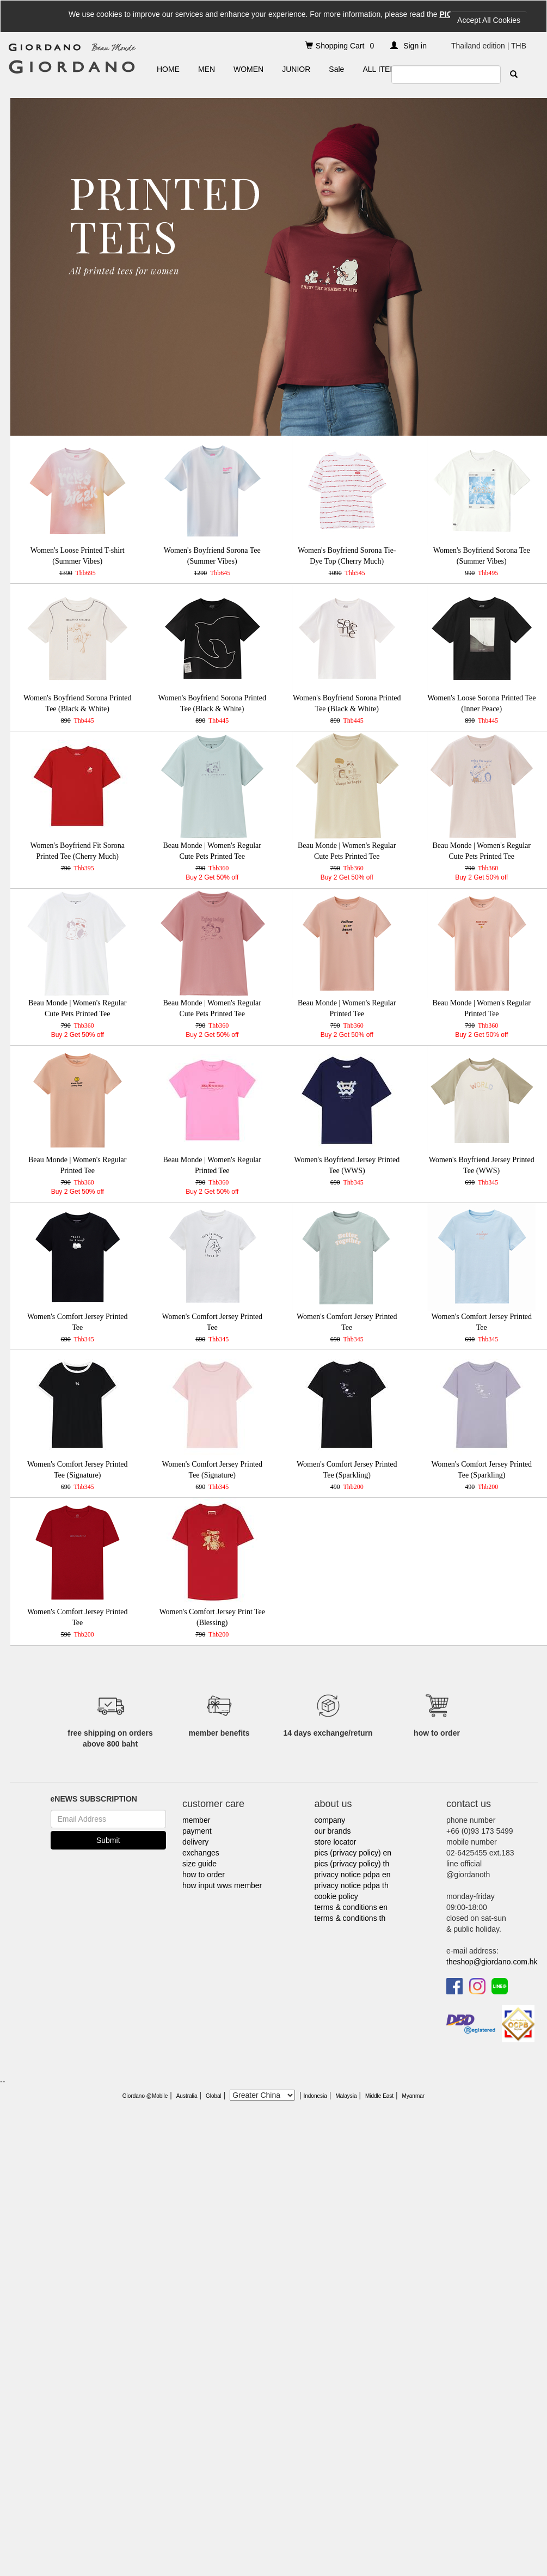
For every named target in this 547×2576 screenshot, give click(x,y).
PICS (448, 14)
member (196, 1820)
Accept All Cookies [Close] (488, 20)
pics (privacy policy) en (353, 1852)
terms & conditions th (350, 1918)
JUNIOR (296, 69)
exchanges (200, 1852)
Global (214, 2096)
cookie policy (336, 1896)
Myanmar (413, 2096)
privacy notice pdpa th (352, 1885)
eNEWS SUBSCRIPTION (94, 1798)
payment (197, 1831)
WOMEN (248, 69)
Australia (187, 2096)
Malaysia (346, 2096)
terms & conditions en (351, 1907)
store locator (336, 1842)
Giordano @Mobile (145, 2096)
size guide (199, 1863)
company (330, 1820)
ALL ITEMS (381, 69)
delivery (195, 1842)
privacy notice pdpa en (353, 1874)
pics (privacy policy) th (352, 1863)
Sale (336, 69)
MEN (206, 69)
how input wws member (222, 1885)
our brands (333, 1831)
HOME (168, 69)
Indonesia (315, 2096)
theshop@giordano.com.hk (492, 1961)
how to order (203, 1874)
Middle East (379, 2096)
